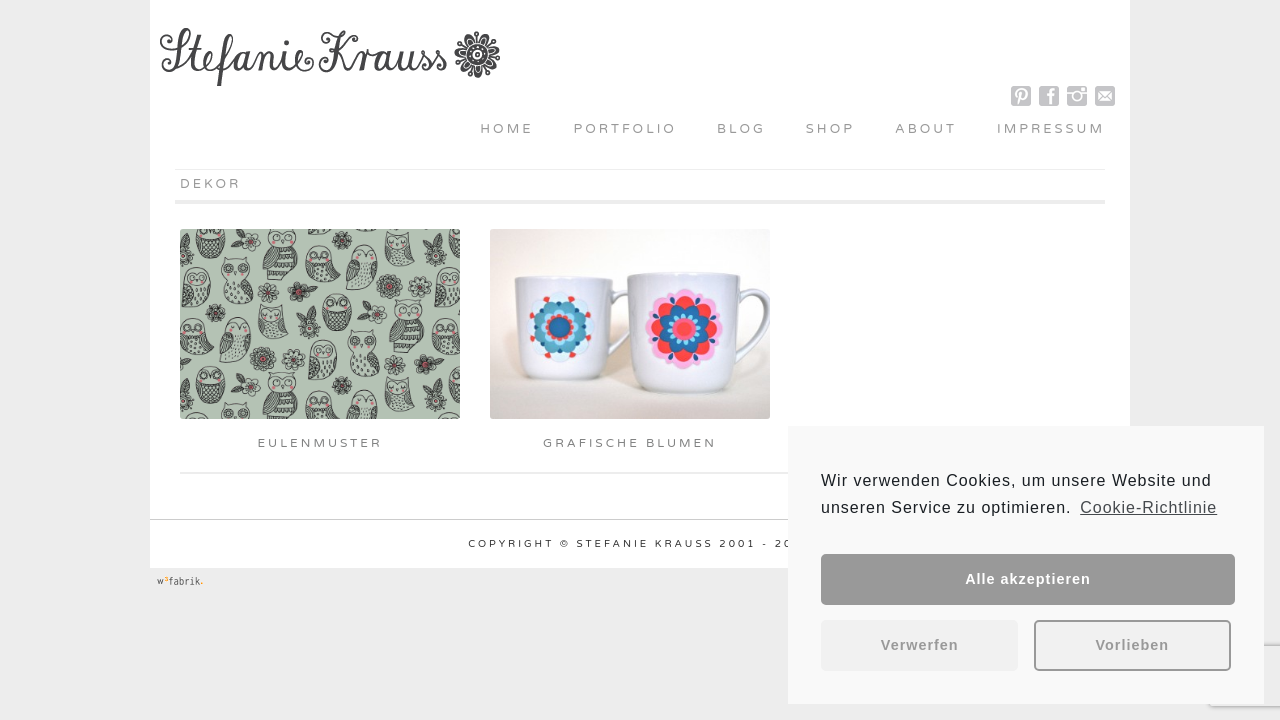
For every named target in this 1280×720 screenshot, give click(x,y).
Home (506, 129)
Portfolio (625, 129)
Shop (830, 129)
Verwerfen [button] (920, 645)
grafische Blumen (630, 443)
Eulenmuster (319, 443)
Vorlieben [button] (1133, 645)
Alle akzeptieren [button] (1028, 579)
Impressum (1051, 129)
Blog (741, 129)
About (926, 129)
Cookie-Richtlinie (1148, 507)
